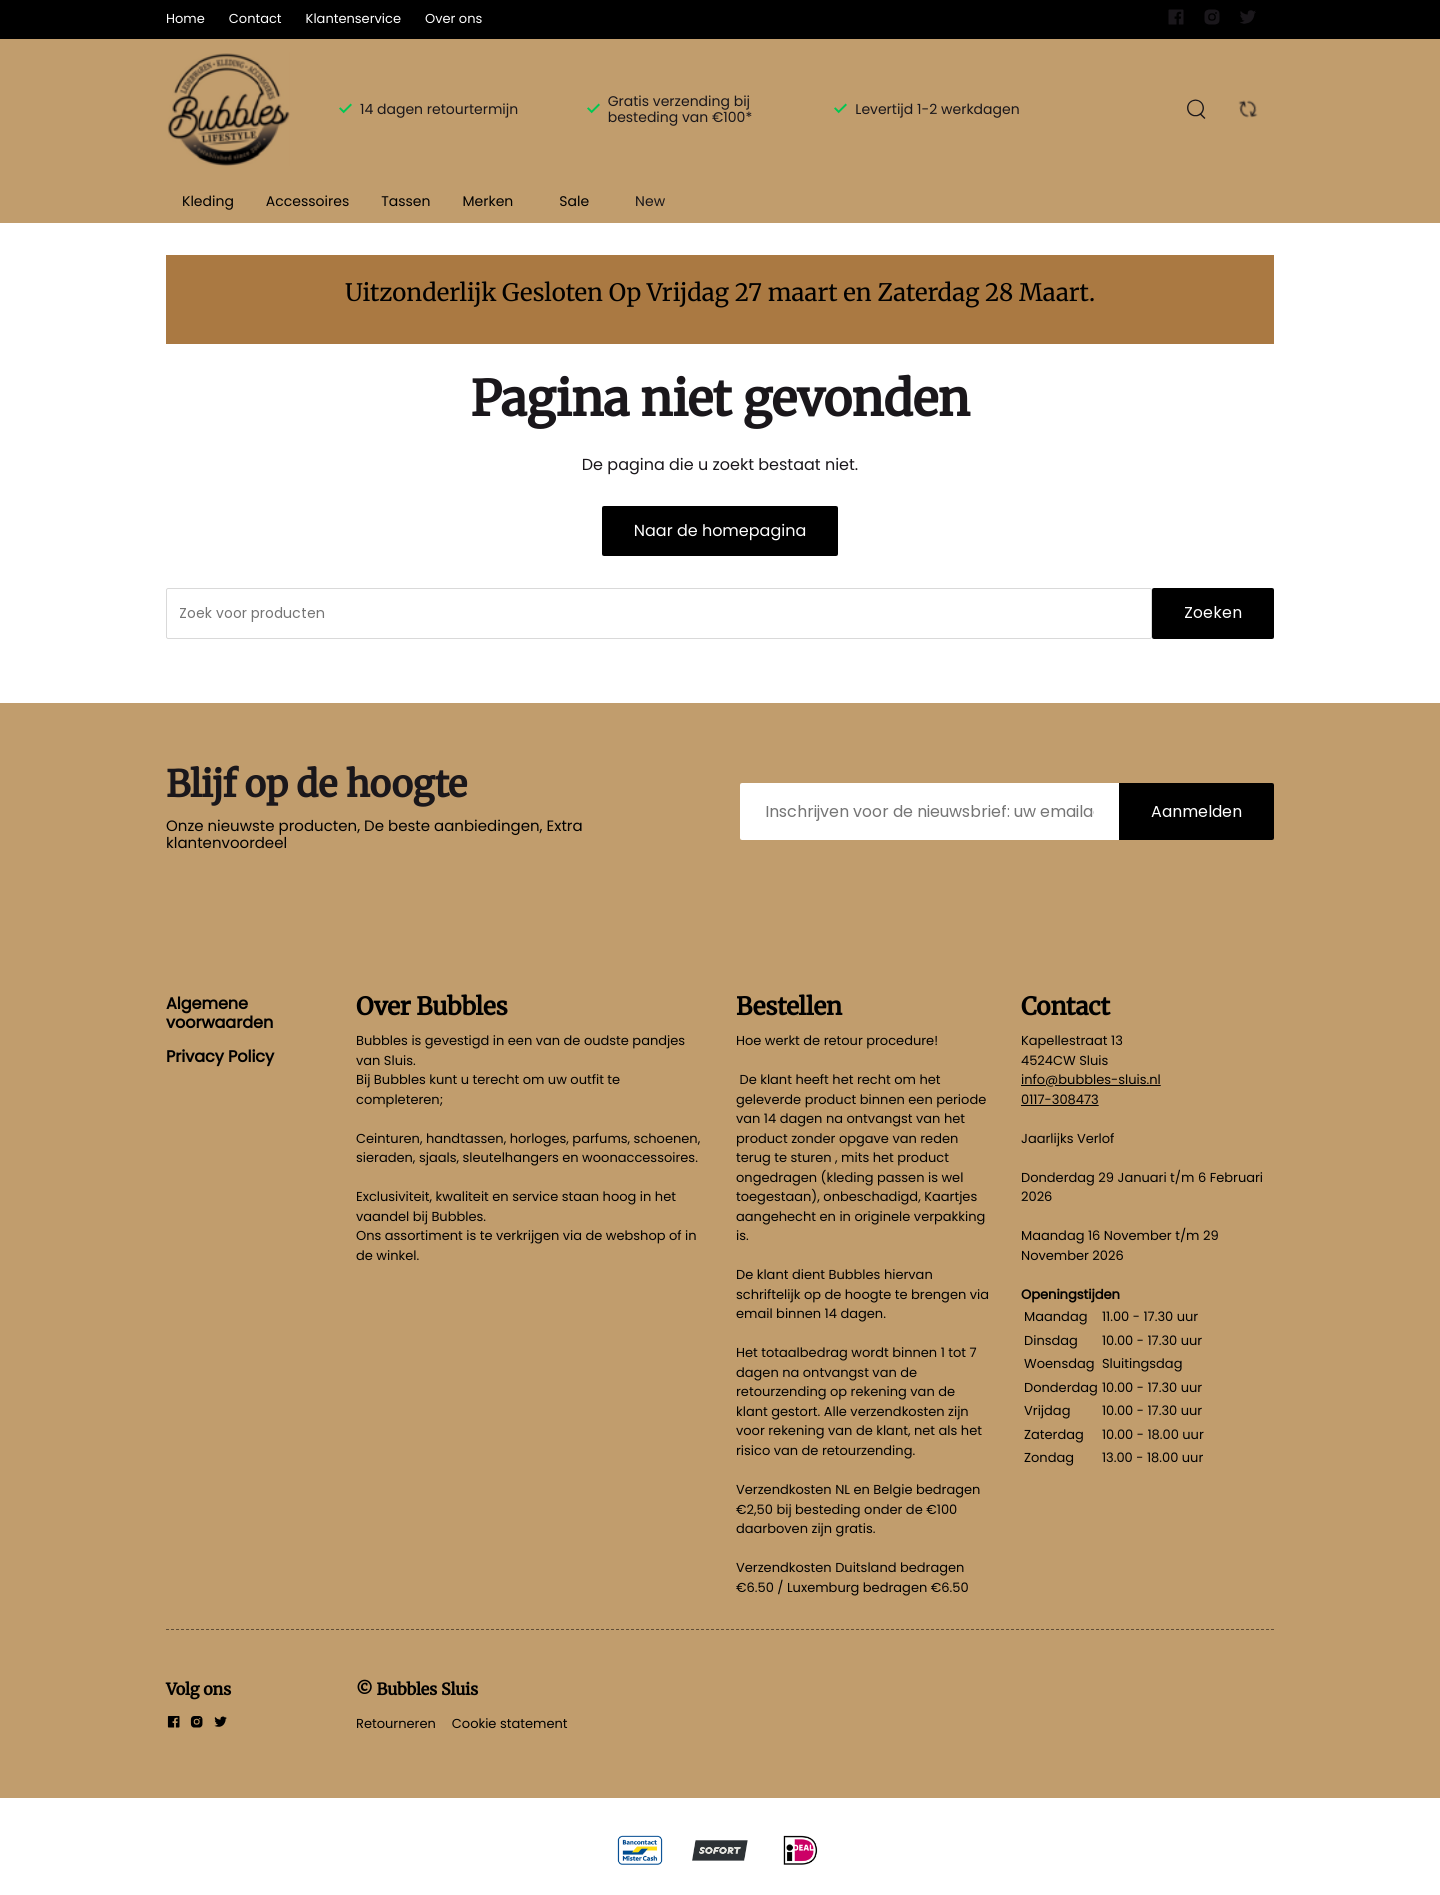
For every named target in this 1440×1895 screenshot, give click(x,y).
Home (185, 18)
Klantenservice (353, 18)
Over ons (453, 18)
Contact (255, 18)
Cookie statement (510, 1723)
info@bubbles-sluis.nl (1091, 1079)
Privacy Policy (220, 1056)
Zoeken (1213, 612)
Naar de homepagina (720, 530)
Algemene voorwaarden (219, 1012)
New (650, 201)
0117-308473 (1060, 1099)
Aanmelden (1196, 811)
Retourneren (396, 1723)
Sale (574, 201)
